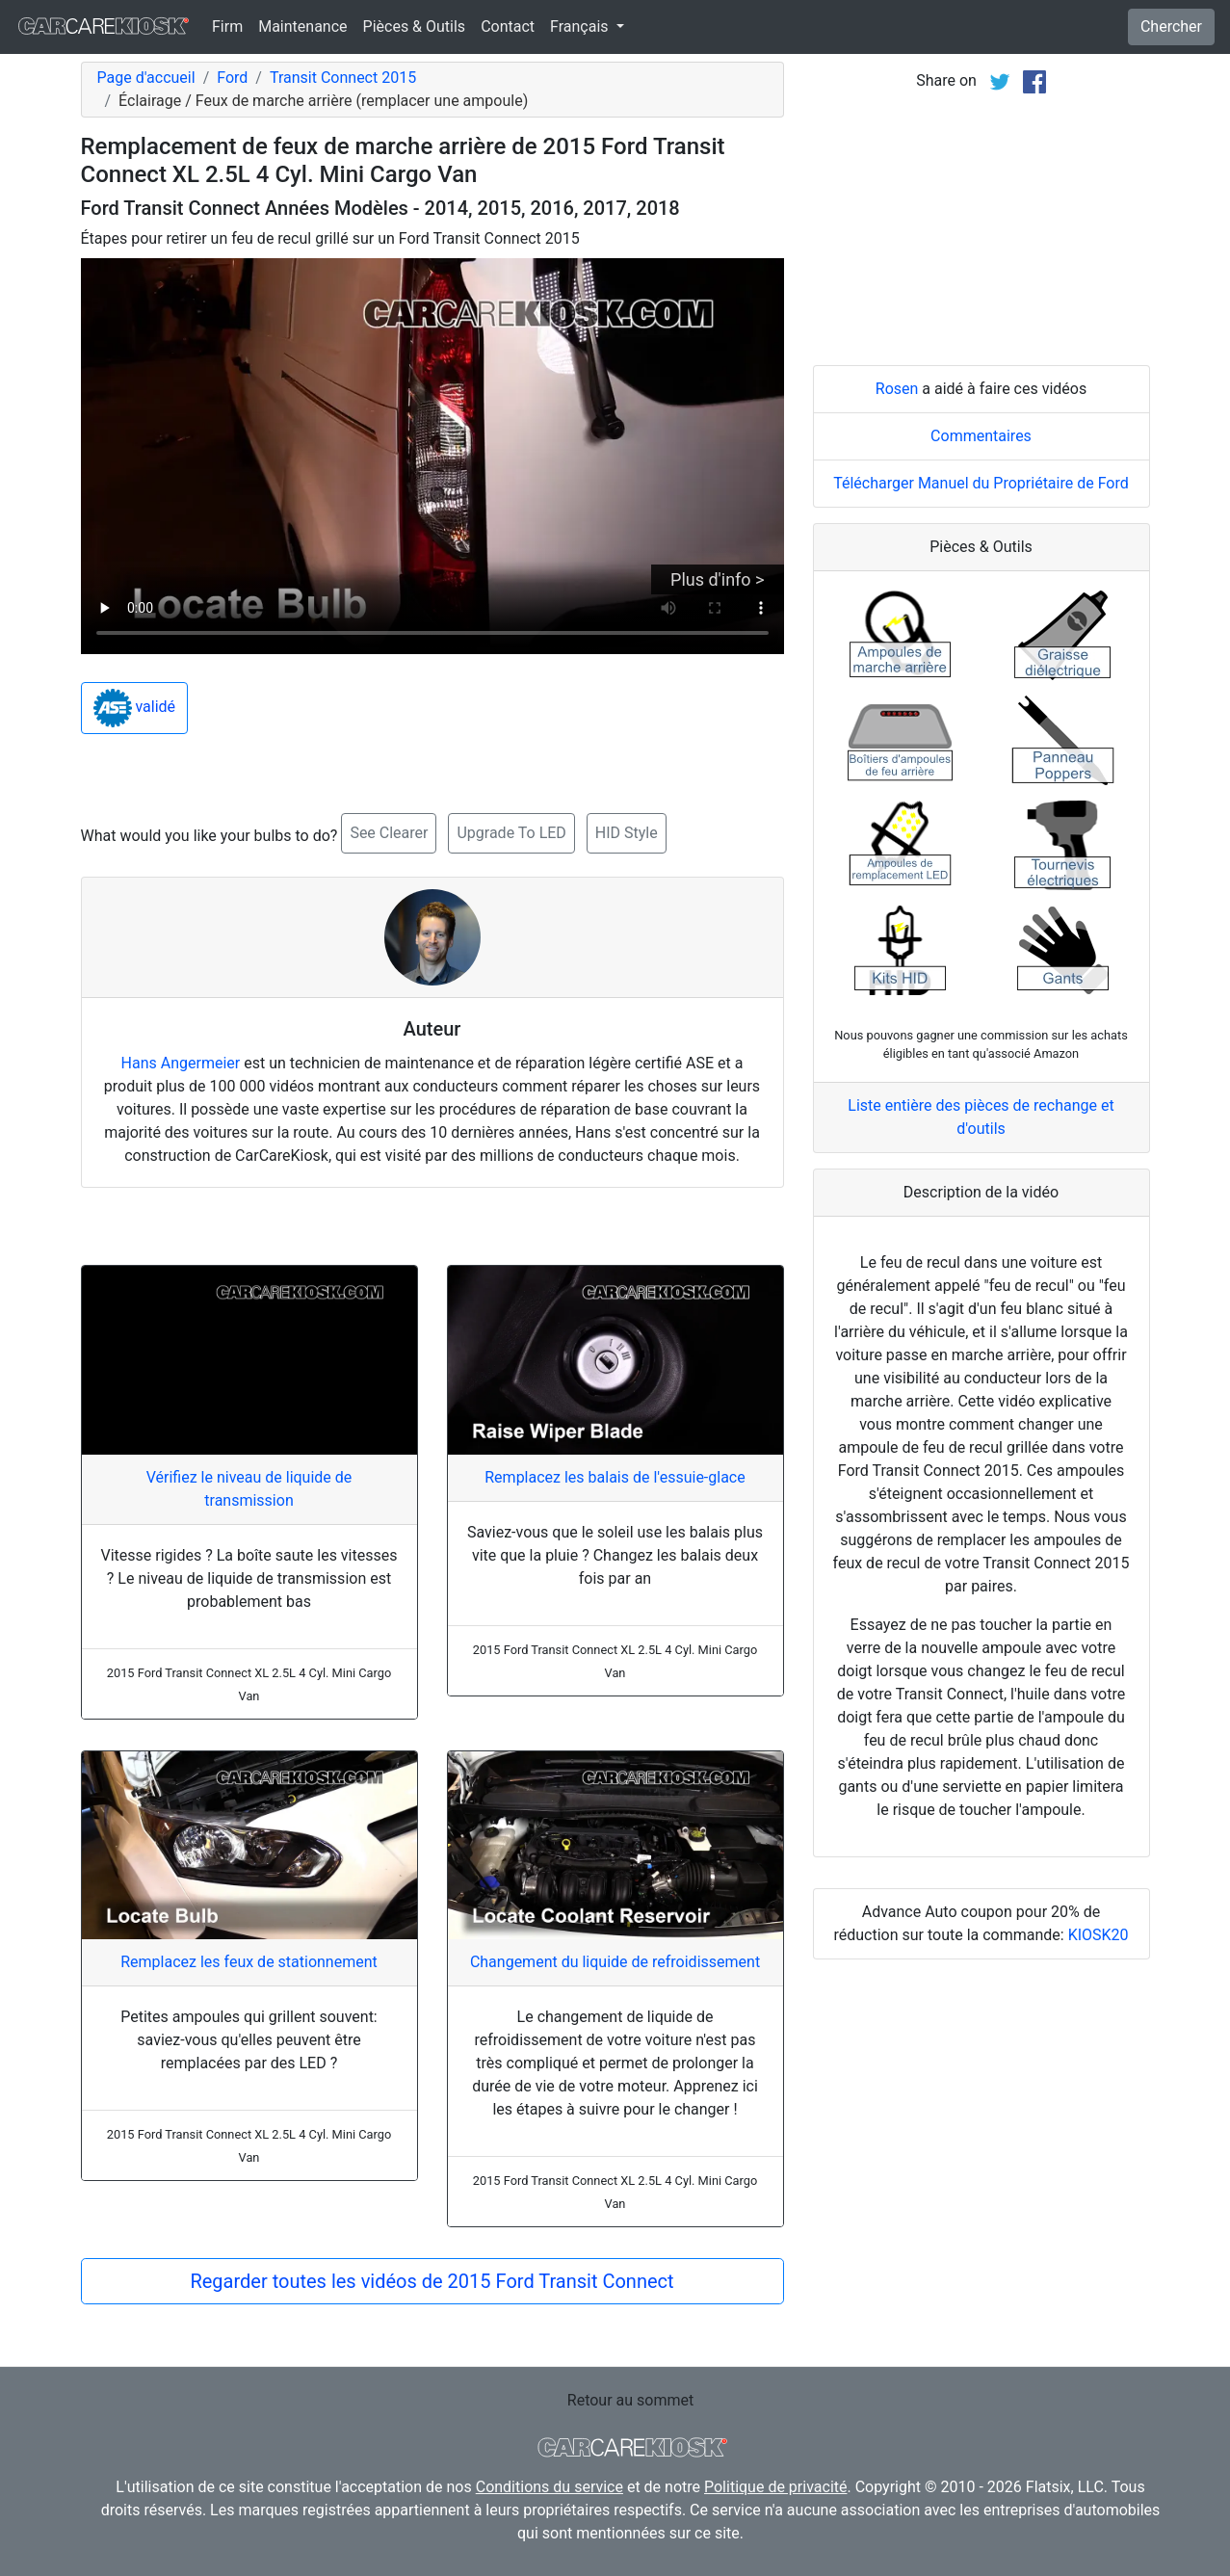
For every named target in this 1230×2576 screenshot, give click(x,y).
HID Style (626, 833)
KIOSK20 (1098, 1935)
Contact (508, 26)
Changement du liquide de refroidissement (615, 1962)
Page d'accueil (146, 77)
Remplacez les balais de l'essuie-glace (614, 1477)
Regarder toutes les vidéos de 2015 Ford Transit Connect (431, 2281)
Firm (227, 26)
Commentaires (981, 436)
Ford (232, 77)
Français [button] (581, 26)
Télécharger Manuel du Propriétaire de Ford (981, 483)
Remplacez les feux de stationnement (249, 1962)
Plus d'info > (717, 579)
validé (134, 708)
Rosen (897, 389)
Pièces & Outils (414, 26)
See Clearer (389, 833)
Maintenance (302, 26)
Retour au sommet (630, 2400)
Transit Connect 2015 (343, 77)
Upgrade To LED (511, 833)
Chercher (1171, 26)
